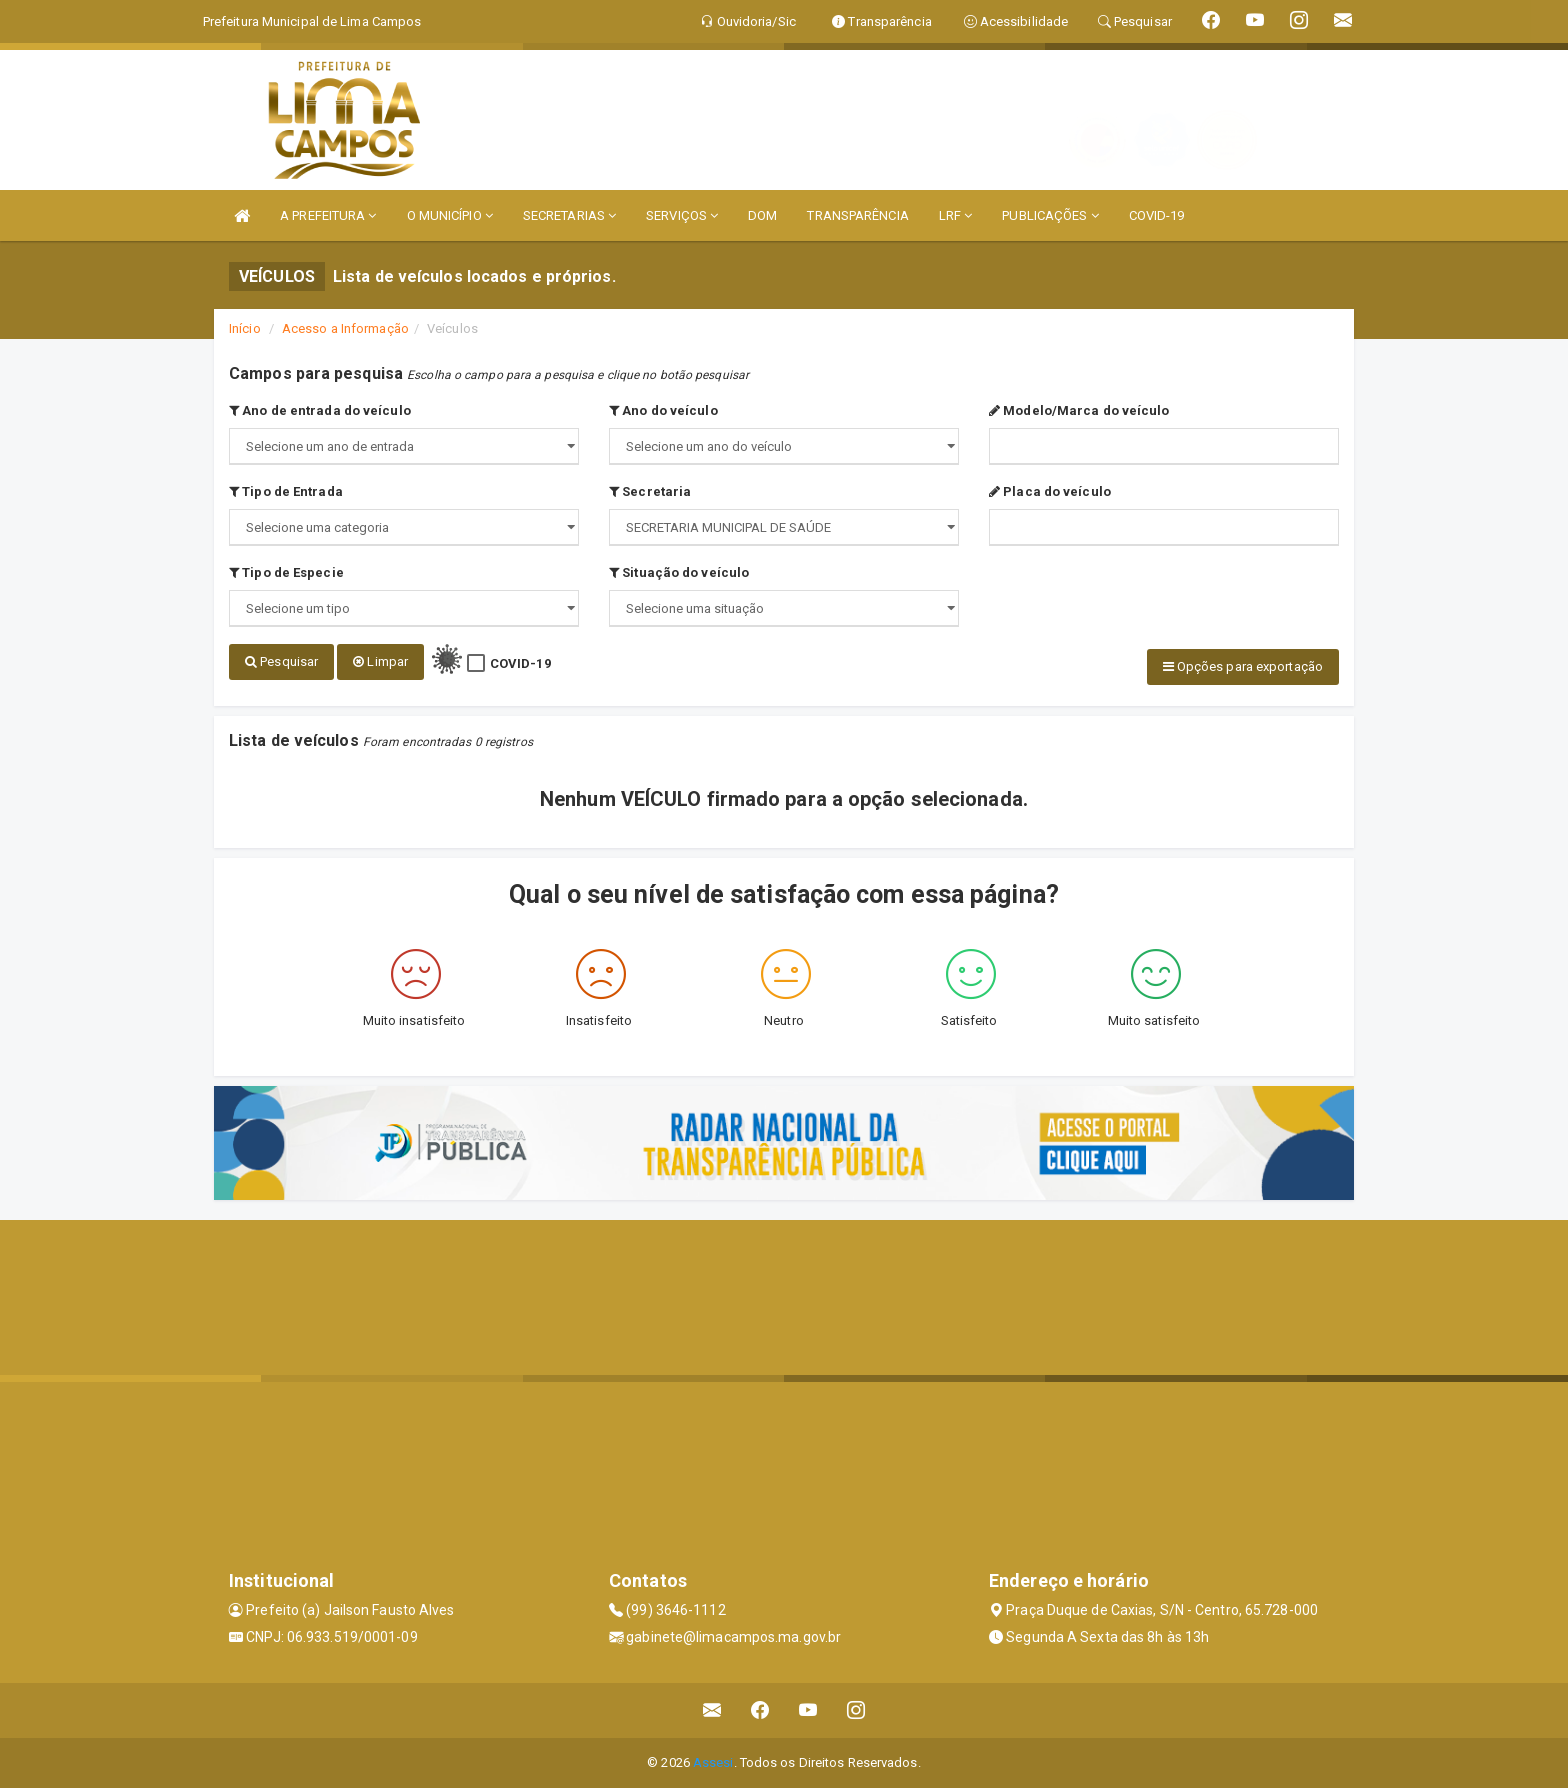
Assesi (713, 1762)
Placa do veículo (1050, 491)
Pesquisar (281, 661)
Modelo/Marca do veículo (1079, 410)
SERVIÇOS (682, 215)
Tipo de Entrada (286, 491)
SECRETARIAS (569, 215)
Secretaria (650, 491)
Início (245, 328)
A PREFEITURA (328, 215)
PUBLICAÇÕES (1050, 215)
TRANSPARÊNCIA (857, 215)
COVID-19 (1157, 215)
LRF (956, 215)
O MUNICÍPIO (450, 215)
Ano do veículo (663, 410)
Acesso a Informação (345, 328)
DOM (762, 215)
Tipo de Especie (286, 572)
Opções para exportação (1243, 666)
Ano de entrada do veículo (320, 410)
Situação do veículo (679, 572)
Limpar (380, 661)
